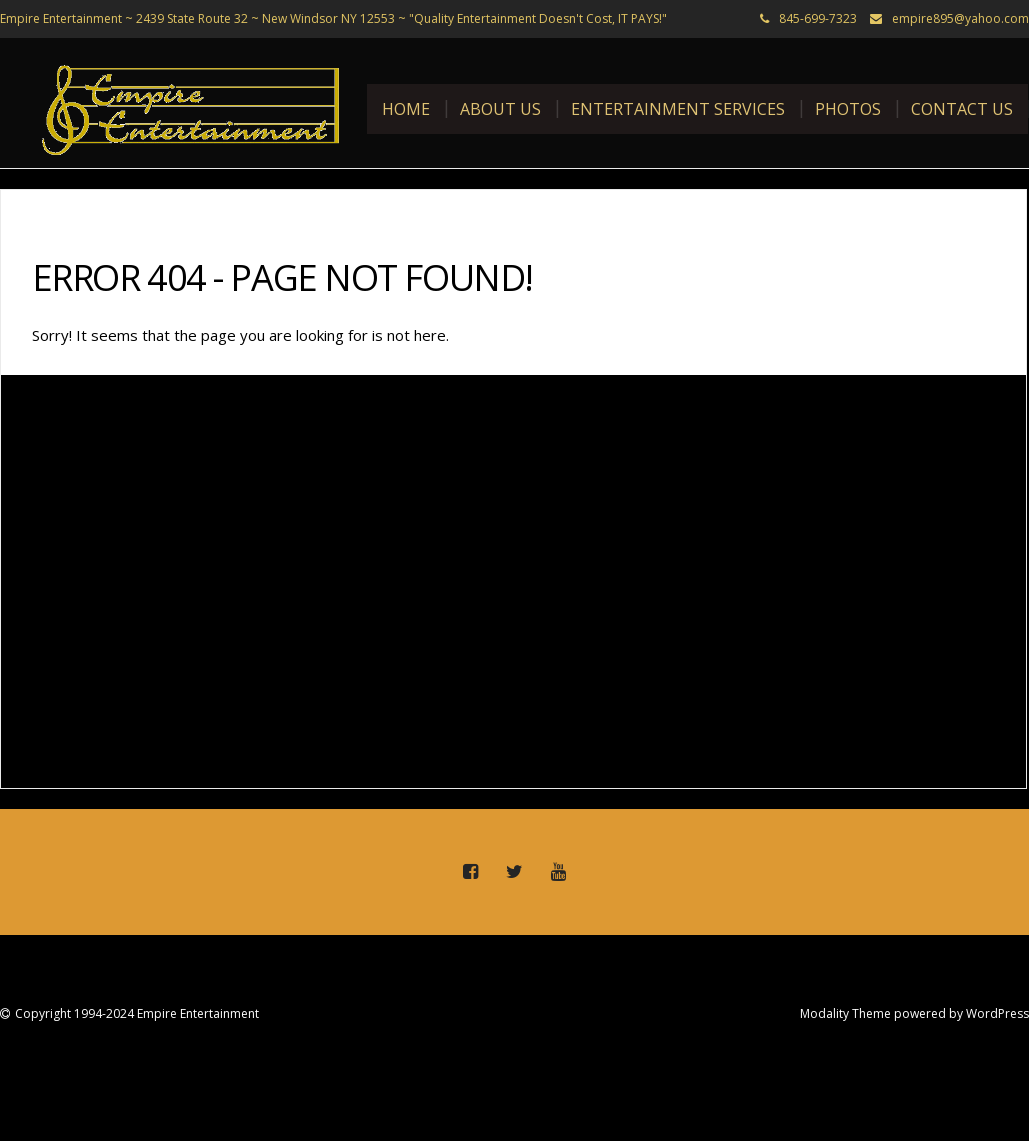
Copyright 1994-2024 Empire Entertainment (137, 1013)
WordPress (997, 1013)
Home (406, 109)
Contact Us (962, 109)
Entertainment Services (678, 109)
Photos (848, 109)
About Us (500, 109)
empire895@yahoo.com (960, 18)
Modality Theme (845, 1013)
